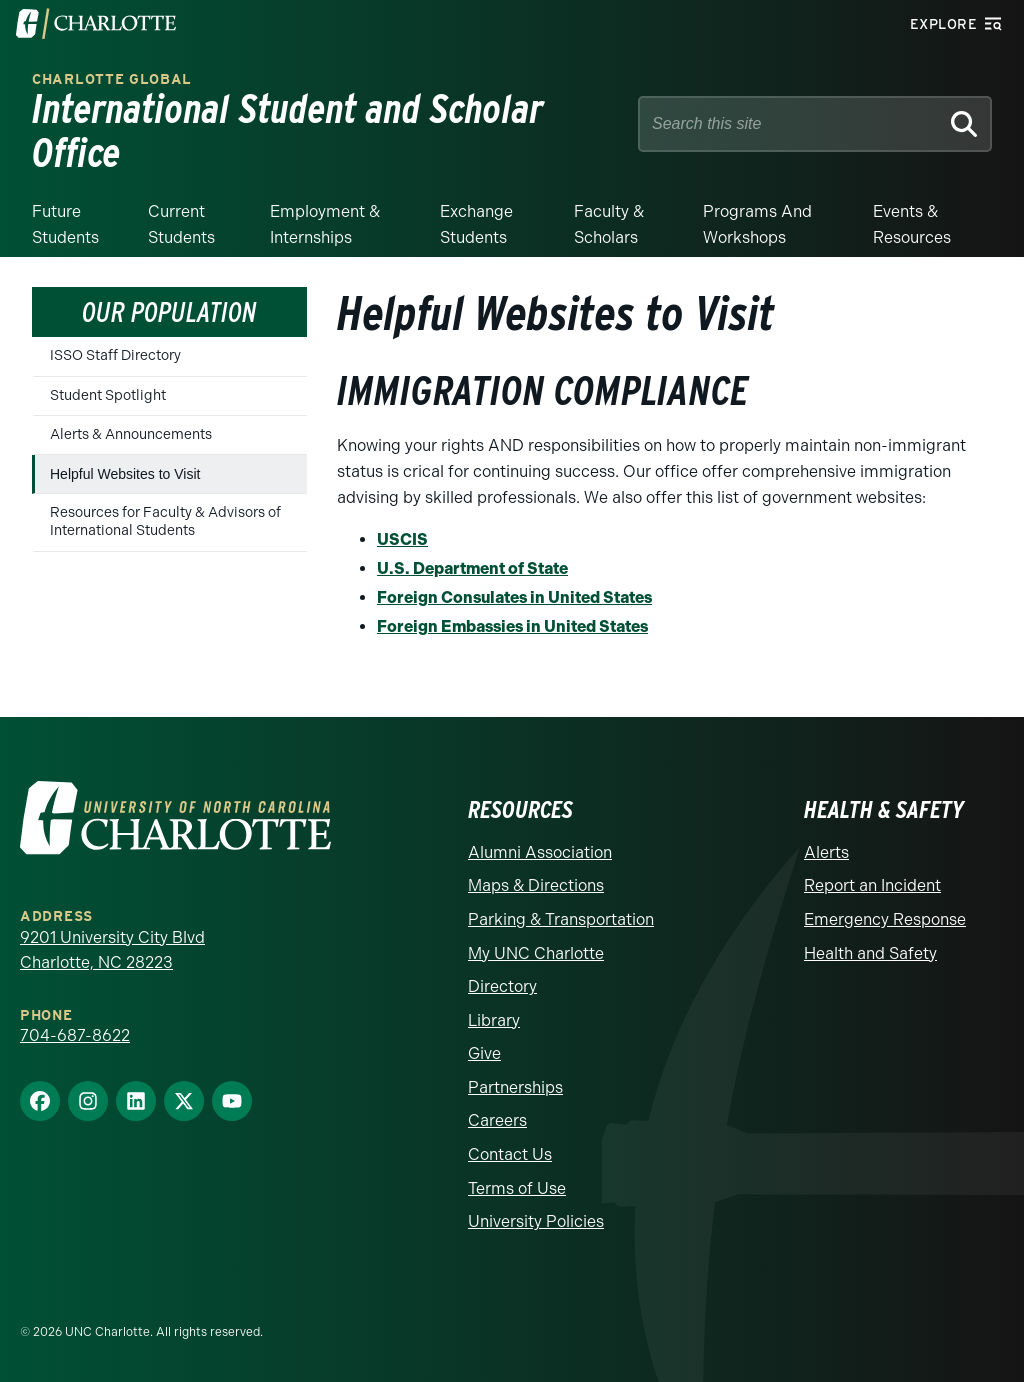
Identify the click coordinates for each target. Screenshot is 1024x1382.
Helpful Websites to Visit (125, 474)
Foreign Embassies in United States (512, 626)
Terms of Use (517, 1188)
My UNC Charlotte (536, 953)
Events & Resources (912, 224)
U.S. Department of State (472, 568)
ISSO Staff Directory (115, 355)
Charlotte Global (112, 79)
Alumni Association (540, 852)
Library (494, 1020)
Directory (502, 986)
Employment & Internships (325, 224)
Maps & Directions (536, 885)
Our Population (169, 312)
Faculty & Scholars (609, 224)
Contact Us (510, 1154)
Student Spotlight (108, 395)
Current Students (181, 224)
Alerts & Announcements (131, 434)
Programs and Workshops (757, 224)
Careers (497, 1120)
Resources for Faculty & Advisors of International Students (165, 521)
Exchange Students (476, 224)
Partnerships (515, 1087)
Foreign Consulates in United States (514, 597)
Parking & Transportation (561, 919)
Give (484, 1053)
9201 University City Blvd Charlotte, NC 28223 (112, 950)
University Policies (536, 1221)
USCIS (402, 539)
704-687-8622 (75, 1035)
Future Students (65, 224)
